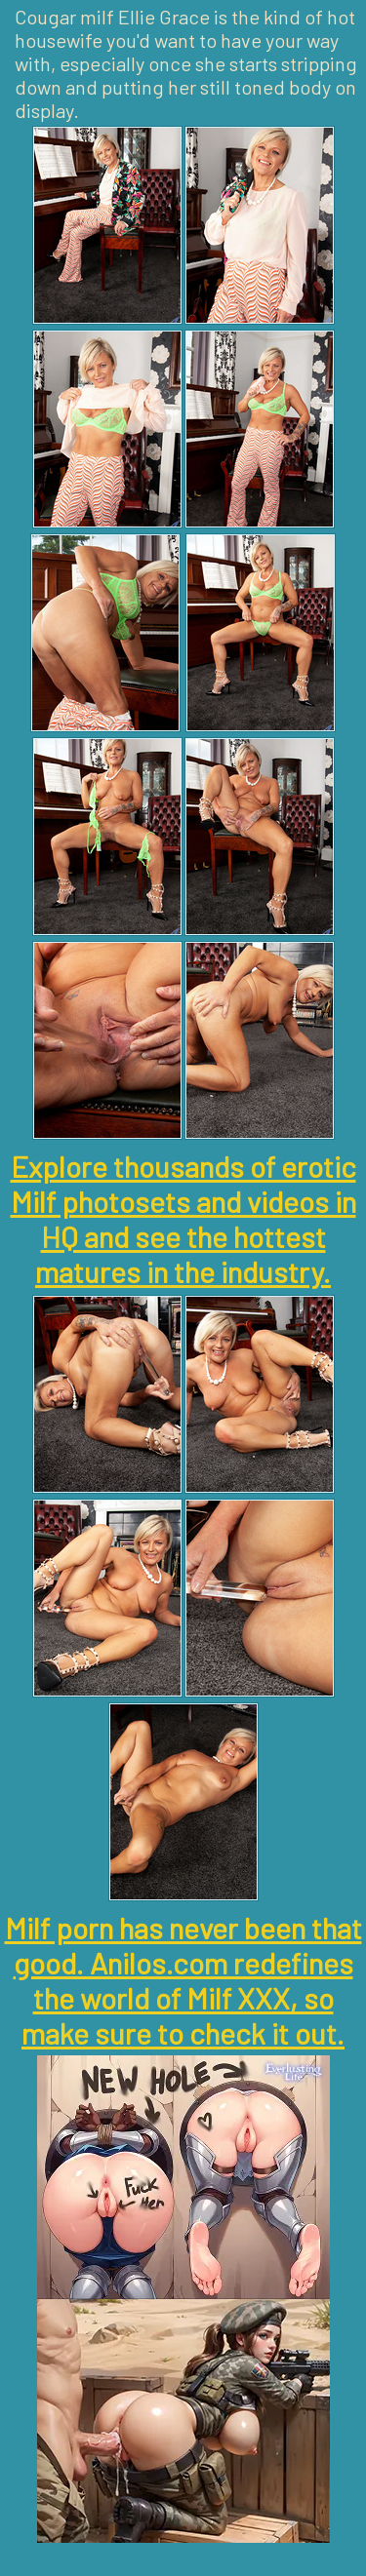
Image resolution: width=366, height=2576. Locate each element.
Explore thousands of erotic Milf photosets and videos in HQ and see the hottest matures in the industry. (183, 1219)
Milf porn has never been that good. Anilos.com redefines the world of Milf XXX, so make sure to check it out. (183, 1980)
